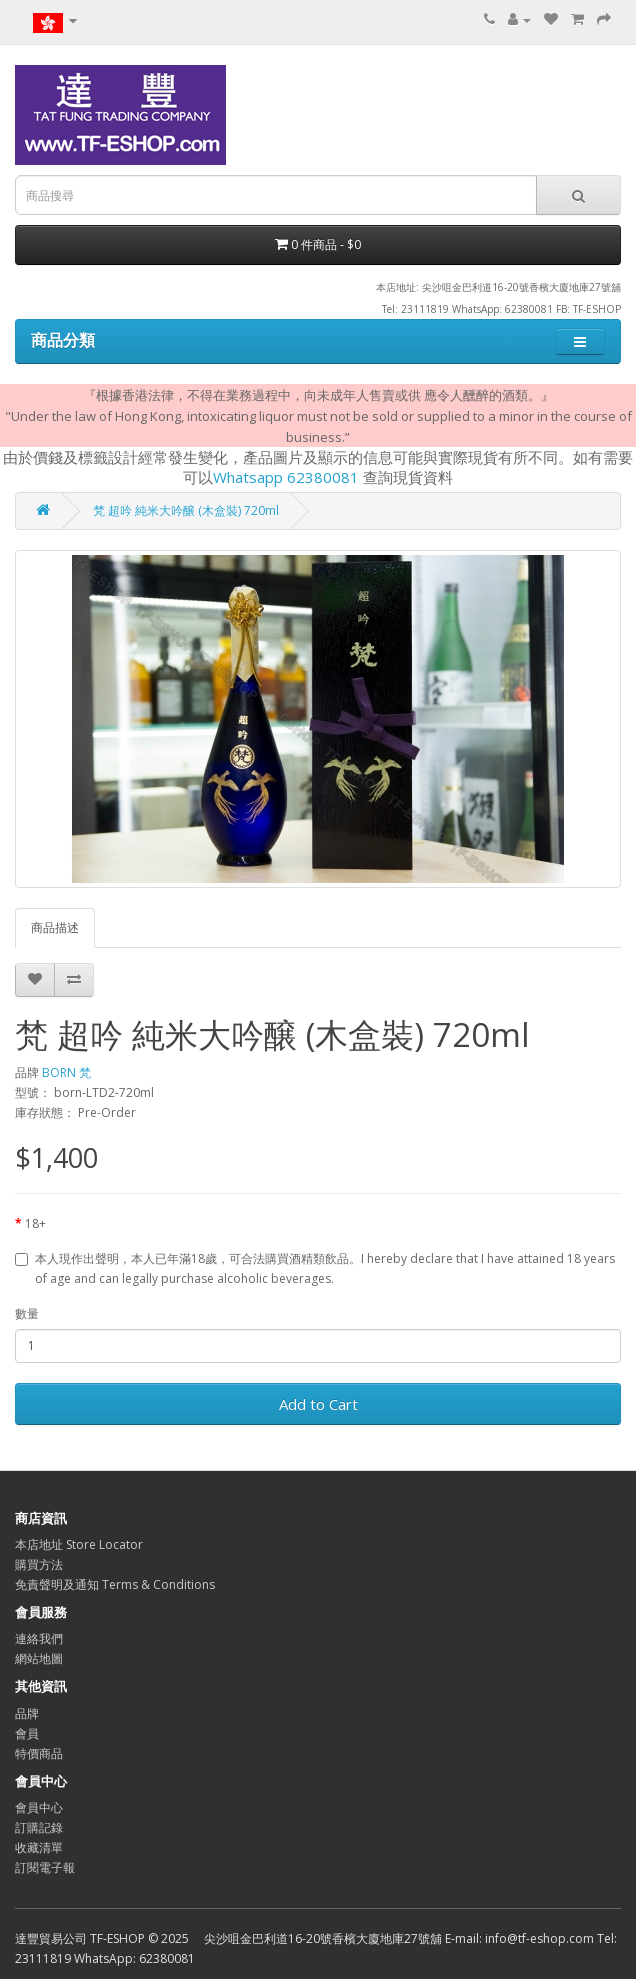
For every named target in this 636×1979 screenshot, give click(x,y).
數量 (27, 1313)
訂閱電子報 (45, 1867)
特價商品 (39, 1753)
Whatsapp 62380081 (286, 477)
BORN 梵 (66, 1072)
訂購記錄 (39, 1827)
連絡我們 (39, 1638)
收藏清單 (39, 1847)
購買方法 (39, 1564)
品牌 (27, 1713)
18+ (35, 1223)
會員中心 (39, 1807)
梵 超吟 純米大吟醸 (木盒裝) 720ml (186, 510)
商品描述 (55, 927)
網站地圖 (39, 1658)
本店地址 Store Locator (79, 1544)
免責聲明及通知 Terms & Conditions (115, 1584)
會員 (27, 1733)
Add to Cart (318, 1404)
